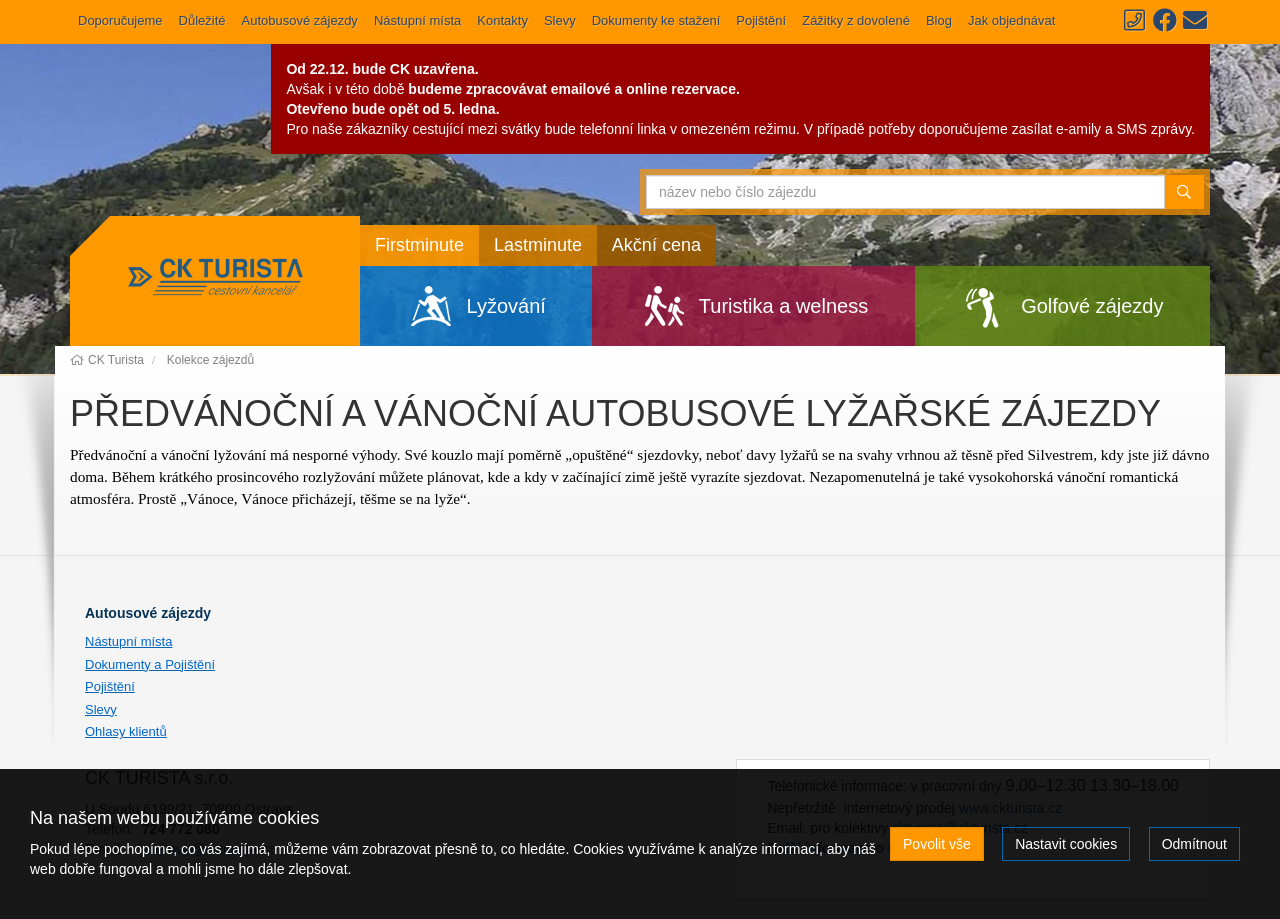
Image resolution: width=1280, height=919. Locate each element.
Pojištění (761, 20)
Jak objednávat (1011, 20)
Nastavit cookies (1066, 844)
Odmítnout (1194, 844)
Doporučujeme (120, 20)
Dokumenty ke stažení (656, 20)
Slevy (560, 20)
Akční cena (656, 245)
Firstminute (419, 245)
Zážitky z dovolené (856, 20)
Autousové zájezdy (148, 613)
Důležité (202, 20)
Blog (939, 20)
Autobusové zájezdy (300, 20)
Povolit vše (937, 844)
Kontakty (502, 20)
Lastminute (538, 245)
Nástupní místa (417, 20)
